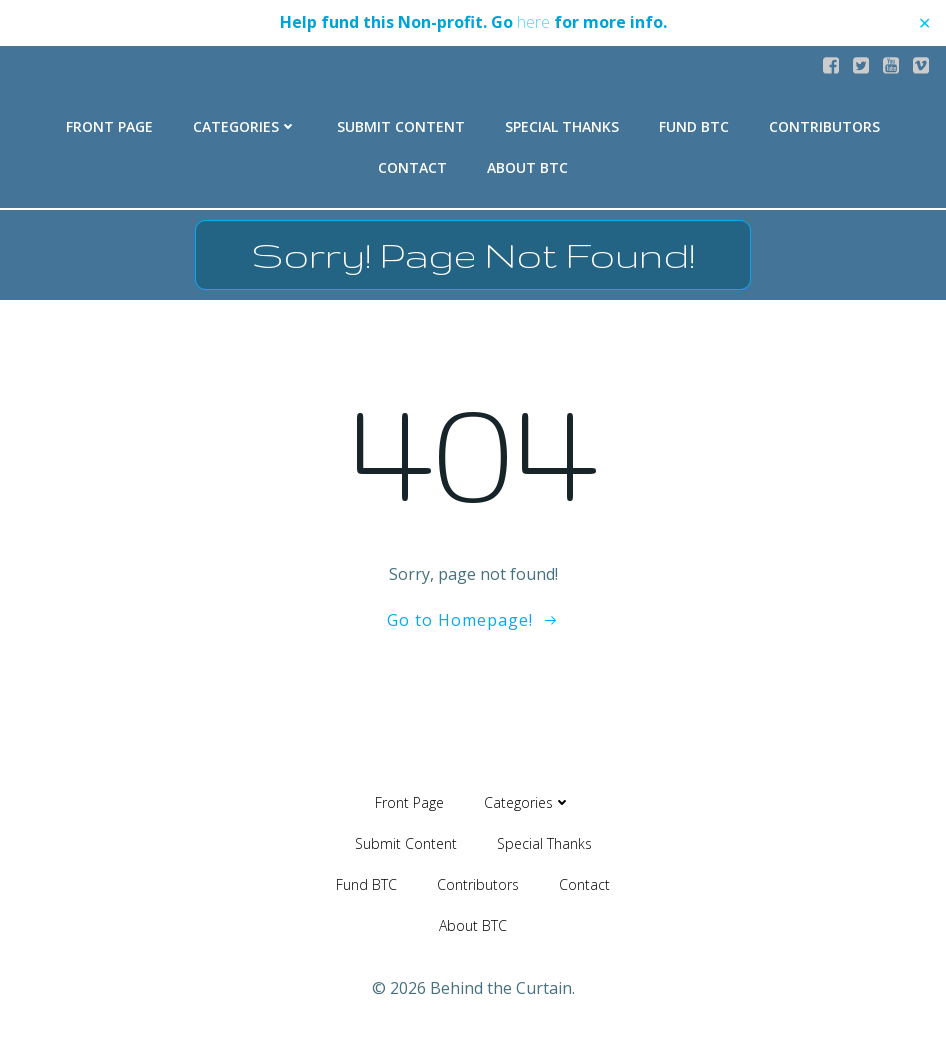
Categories (245, 126)
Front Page (109, 126)
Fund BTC (694, 126)
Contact (412, 167)
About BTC (527, 167)
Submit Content (401, 126)
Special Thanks (562, 126)
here (533, 22)
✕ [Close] (924, 22)
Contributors (824, 126)
